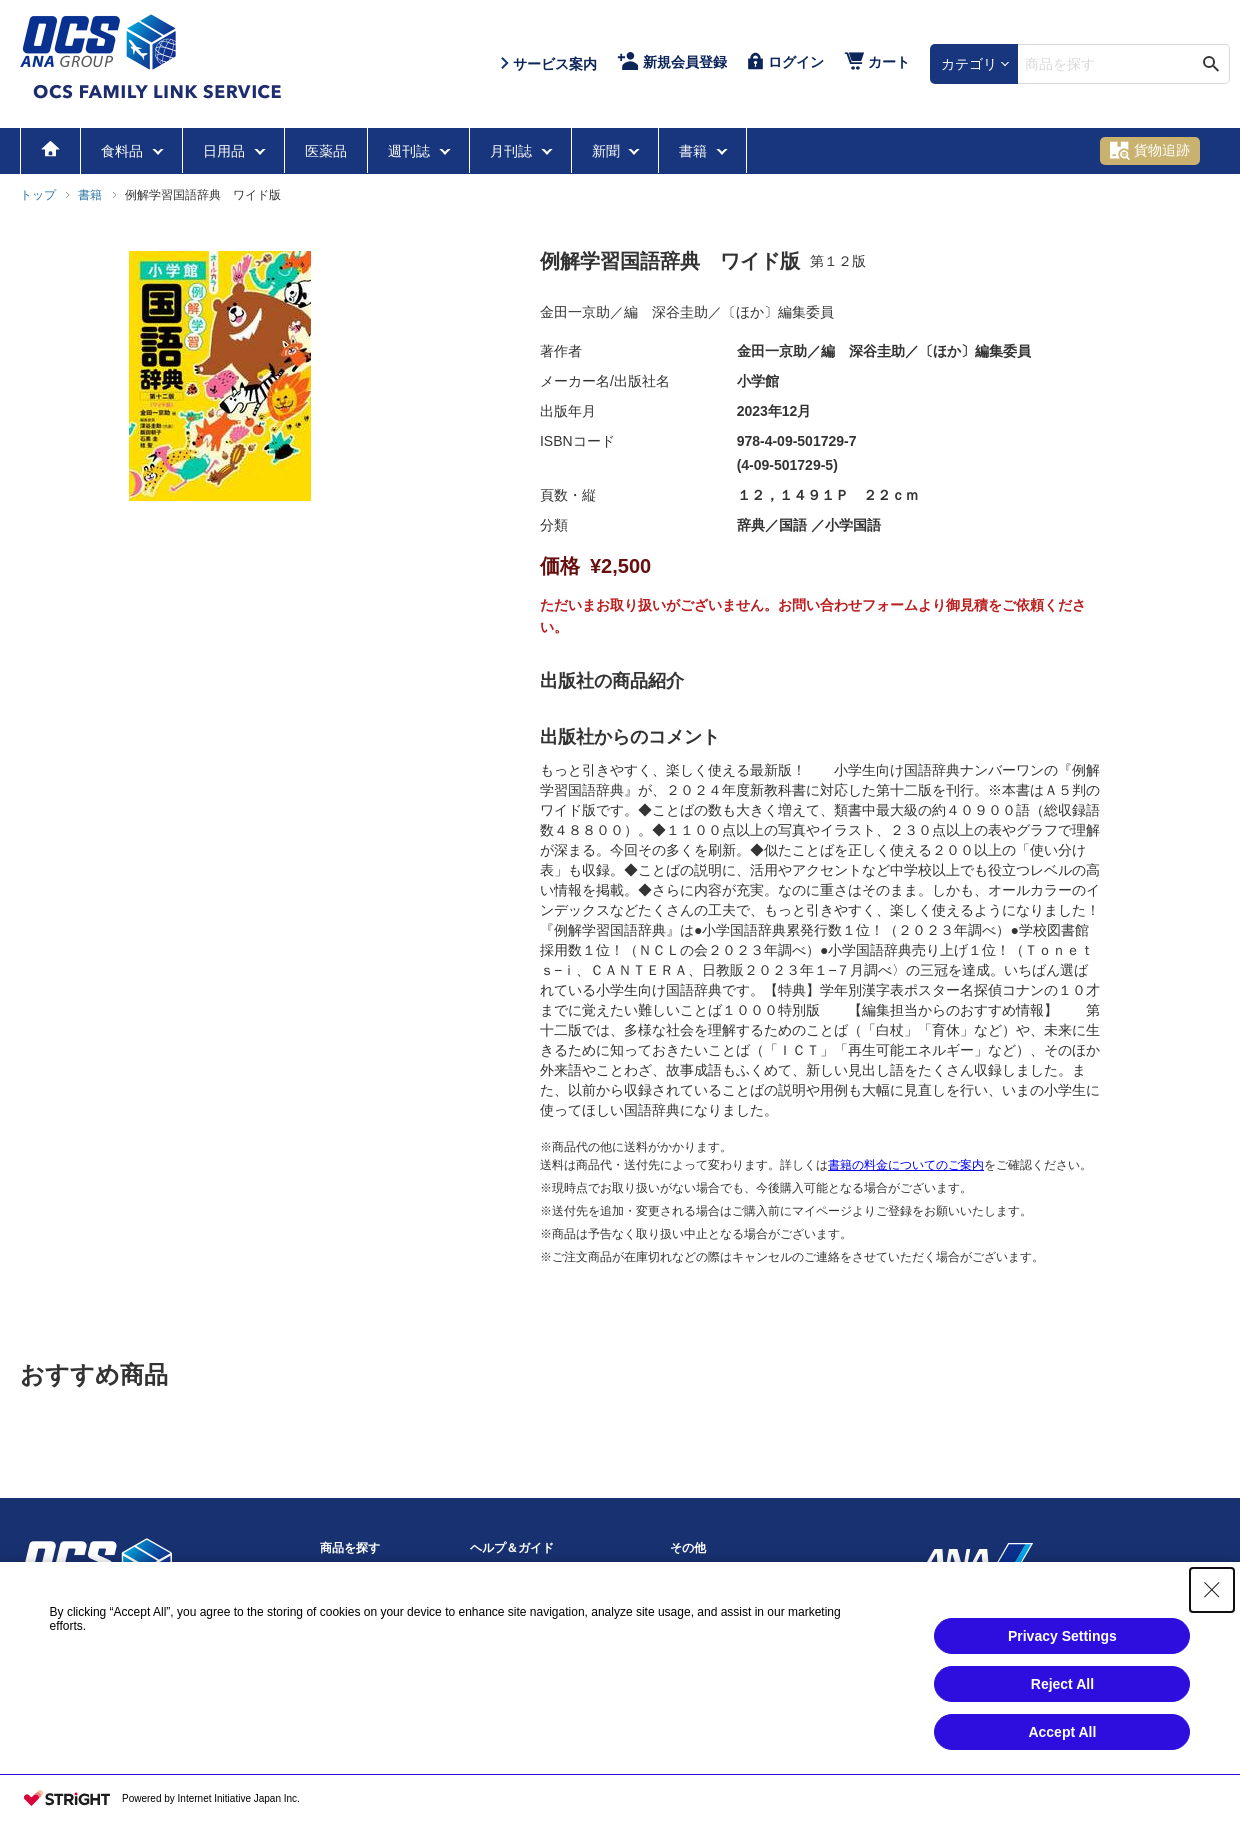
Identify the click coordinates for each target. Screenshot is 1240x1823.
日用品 (226, 151)
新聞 (608, 151)
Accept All (1062, 1732)
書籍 (695, 151)
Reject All (1062, 1684)
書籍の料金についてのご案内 (906, 1165)
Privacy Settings (1062, 1636)
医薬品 (326, 151)
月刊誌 (513, 151)
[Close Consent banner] (1212, 1590)
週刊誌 (411, 151)
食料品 (124, 151)
